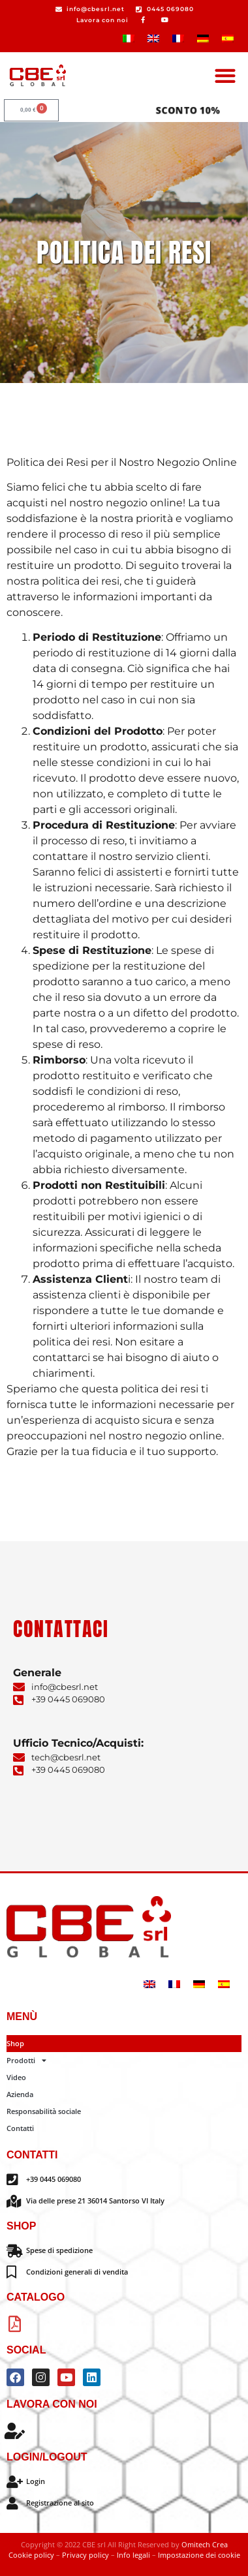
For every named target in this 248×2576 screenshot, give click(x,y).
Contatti (20, 2128)
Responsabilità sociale (44, 2111)
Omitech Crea (204, 2544)
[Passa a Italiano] (128, 38)
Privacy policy (85, 2555)
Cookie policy (31, 2555)
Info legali (134, 2555)
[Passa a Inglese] (153, 38)
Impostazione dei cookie (199, 2555)
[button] (224, 75)
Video (16, 2077)
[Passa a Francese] (178, 38)
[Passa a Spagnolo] (227, 38)
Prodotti (26, 2060)
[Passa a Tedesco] (203, 38)
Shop (15, 2043)
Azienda (20, 2094)
